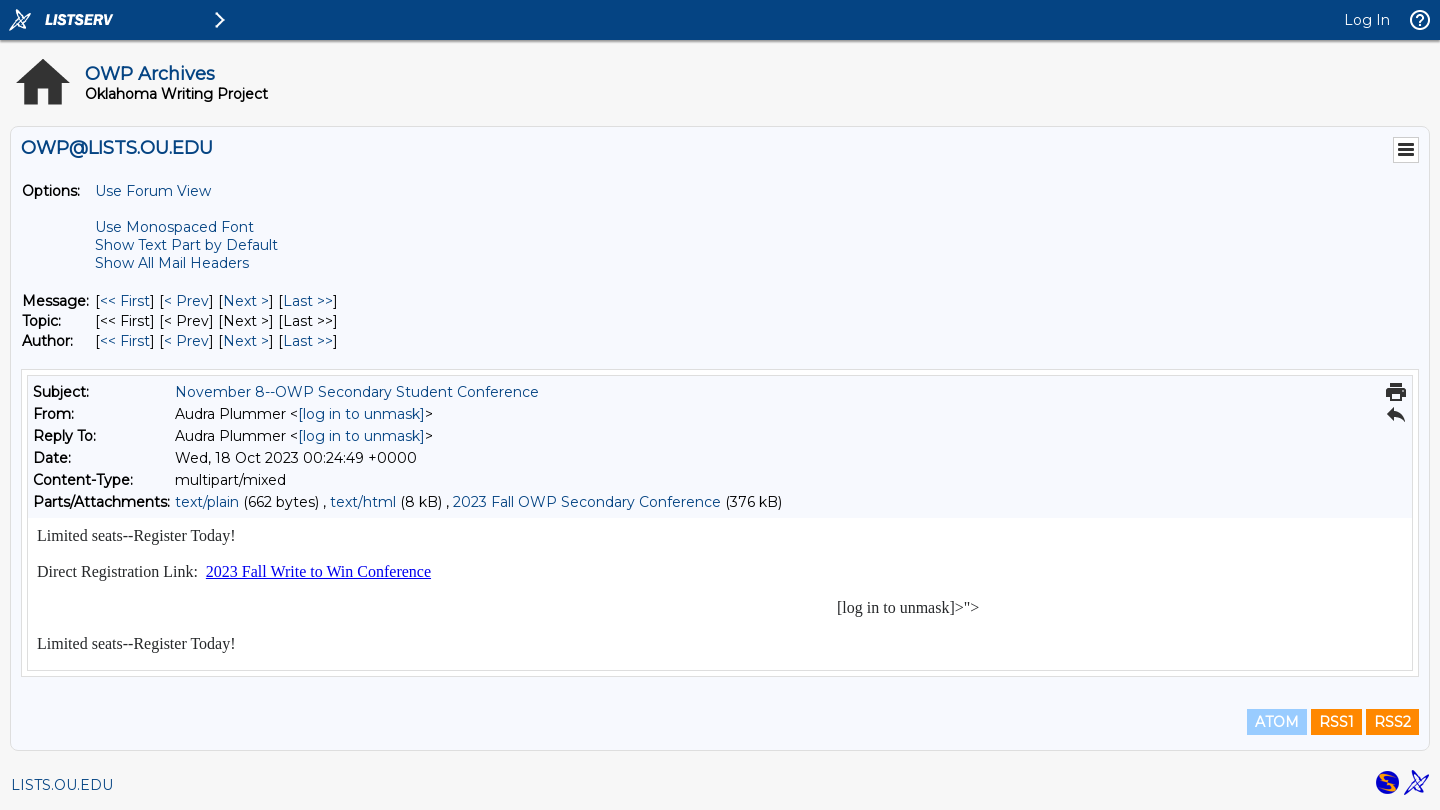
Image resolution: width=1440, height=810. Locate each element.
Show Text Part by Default (186, 245)
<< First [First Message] (125, 301)
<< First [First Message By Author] (125, 341)
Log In (1367, 20)
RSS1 (1336, 722)
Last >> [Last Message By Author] (308, 341)
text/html (363, 502)
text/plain (207, 502)
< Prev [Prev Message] (186, 301)
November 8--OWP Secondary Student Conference (357, 392)
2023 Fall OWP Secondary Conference (587, 502)
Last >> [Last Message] (308, 301)
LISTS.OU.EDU (62, 785)
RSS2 (1392, 722)
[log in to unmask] (361, 414)
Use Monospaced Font (174, 227)
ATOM (1277, 722)
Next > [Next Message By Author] (246, 341)
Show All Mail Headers (172, 263)
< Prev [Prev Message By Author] (186, 341)
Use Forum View (153, 191)
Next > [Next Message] (246, 301)
